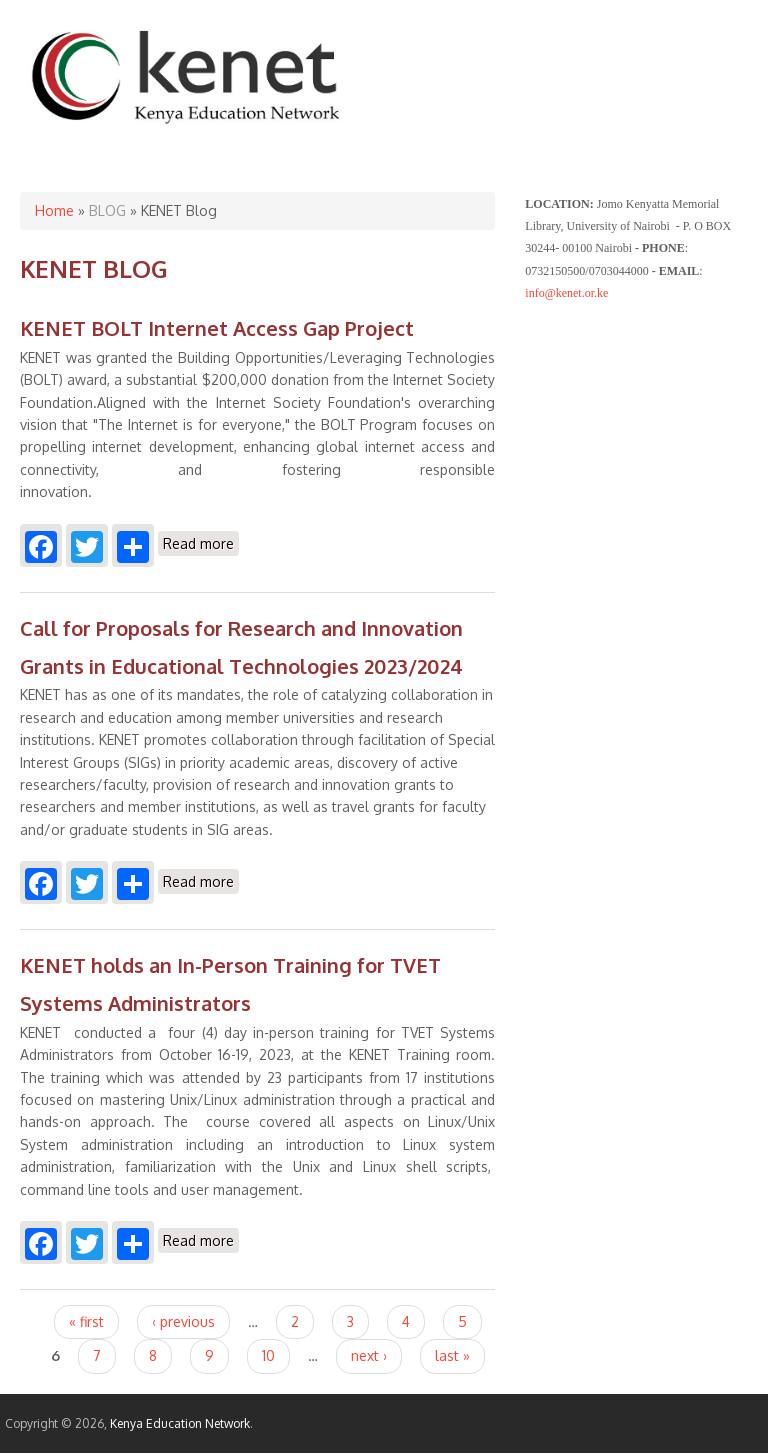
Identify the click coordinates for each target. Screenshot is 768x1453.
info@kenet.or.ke (566, 293)
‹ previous (183, 1321)
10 (268, 1355)
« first (86, 1321)
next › (369, 1355)
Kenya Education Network (180, 1423)
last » (452, 1355)
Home (54, 210)
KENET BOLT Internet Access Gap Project (217, 328)
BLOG (107, 210)
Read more (201, 543)
